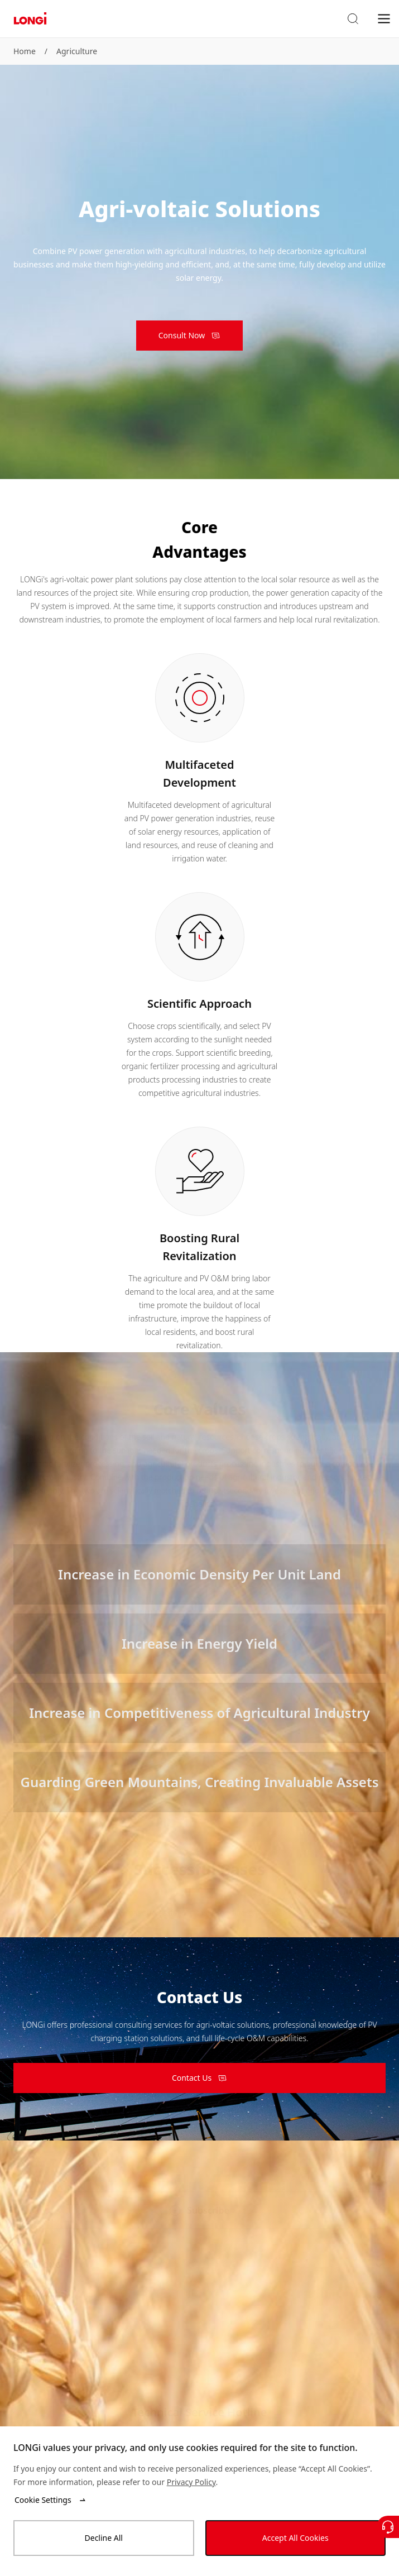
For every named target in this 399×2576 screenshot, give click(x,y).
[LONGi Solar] (30, 19)
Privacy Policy (191, 2482)
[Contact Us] (388, 2527)
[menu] (384, 18)
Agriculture (76, 51)
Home (24, 51)
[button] (352, 19)
